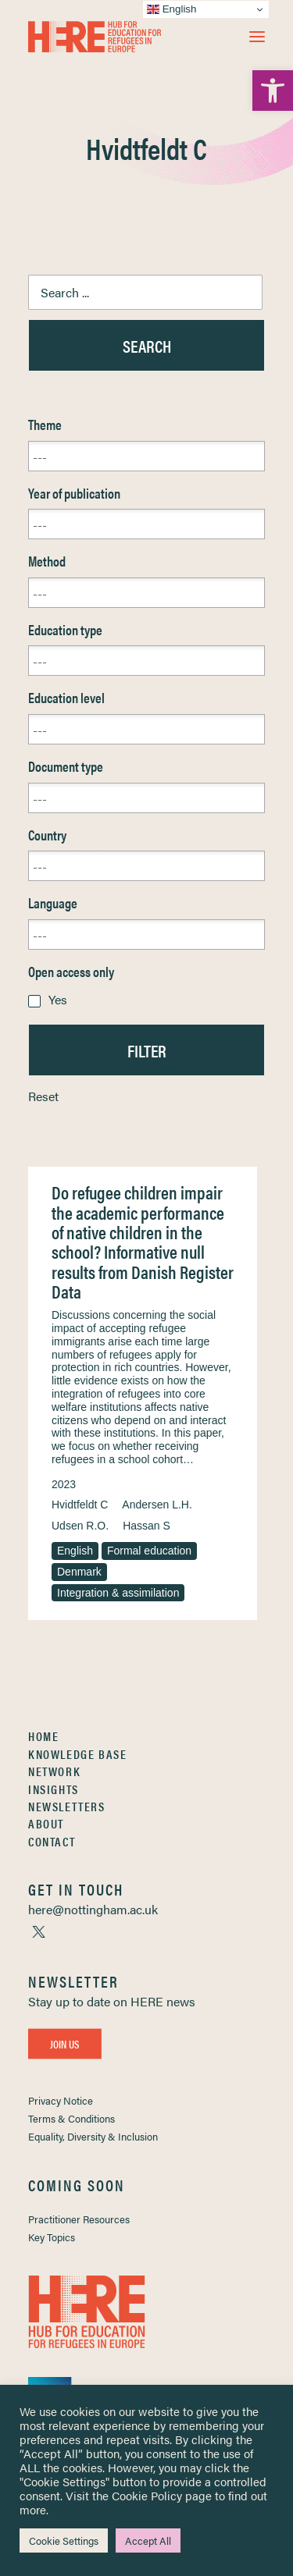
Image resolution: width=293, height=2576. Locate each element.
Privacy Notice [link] (60, 2100)
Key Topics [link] (51, 2237)
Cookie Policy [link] (147, 2495)
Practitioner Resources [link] (79, 2219)
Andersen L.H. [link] (157, 1504)
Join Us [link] (65, 2043)
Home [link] (43, 1736)
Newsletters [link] (66, 1806)
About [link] (46, 1823)
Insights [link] (53, 1789)
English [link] (75, 1550)
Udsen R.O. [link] (80, 1525)
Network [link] (54, 1771)
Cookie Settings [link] (63, 2540)
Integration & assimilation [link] (118, 1592)
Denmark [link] (79, 1571)
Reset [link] (43, 1096)
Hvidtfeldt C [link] (80, 1504)
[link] (272, 90)
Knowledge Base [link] (77, 1754)
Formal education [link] (149, 1550)
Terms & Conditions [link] (71, 2118)
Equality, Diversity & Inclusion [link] (93, 2136)
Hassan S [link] (146, 1525)
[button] (257, 36)
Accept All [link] (148, 2540)
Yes (57, 999)
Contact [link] (51, 1841)
